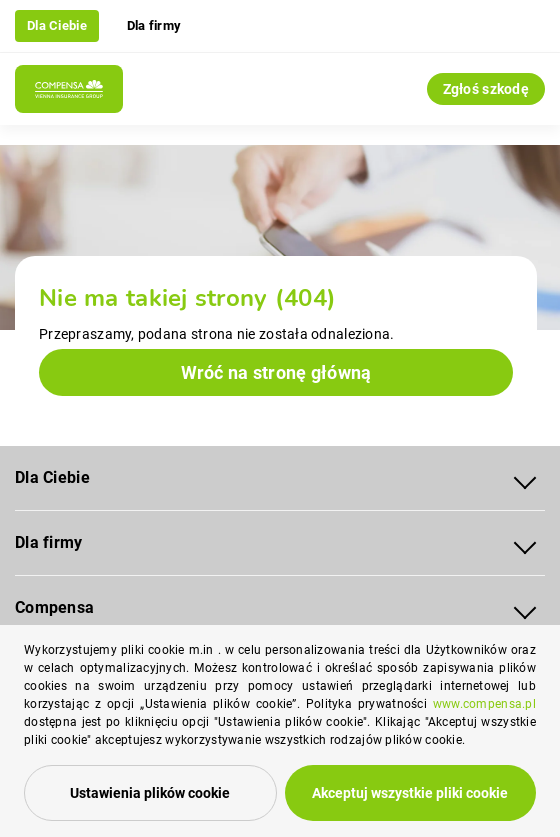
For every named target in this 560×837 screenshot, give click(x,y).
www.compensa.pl (484, 704)
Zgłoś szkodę (486, 89)
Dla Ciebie (57, 25)
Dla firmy (154, 25)
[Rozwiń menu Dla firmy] (525, 543)
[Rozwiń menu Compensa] (525, 608)
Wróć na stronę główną (276, 372)
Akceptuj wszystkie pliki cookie (410, 793)
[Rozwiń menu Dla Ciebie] (525, 478)
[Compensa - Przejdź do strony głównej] (69, 89)
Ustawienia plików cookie (150, 793)
